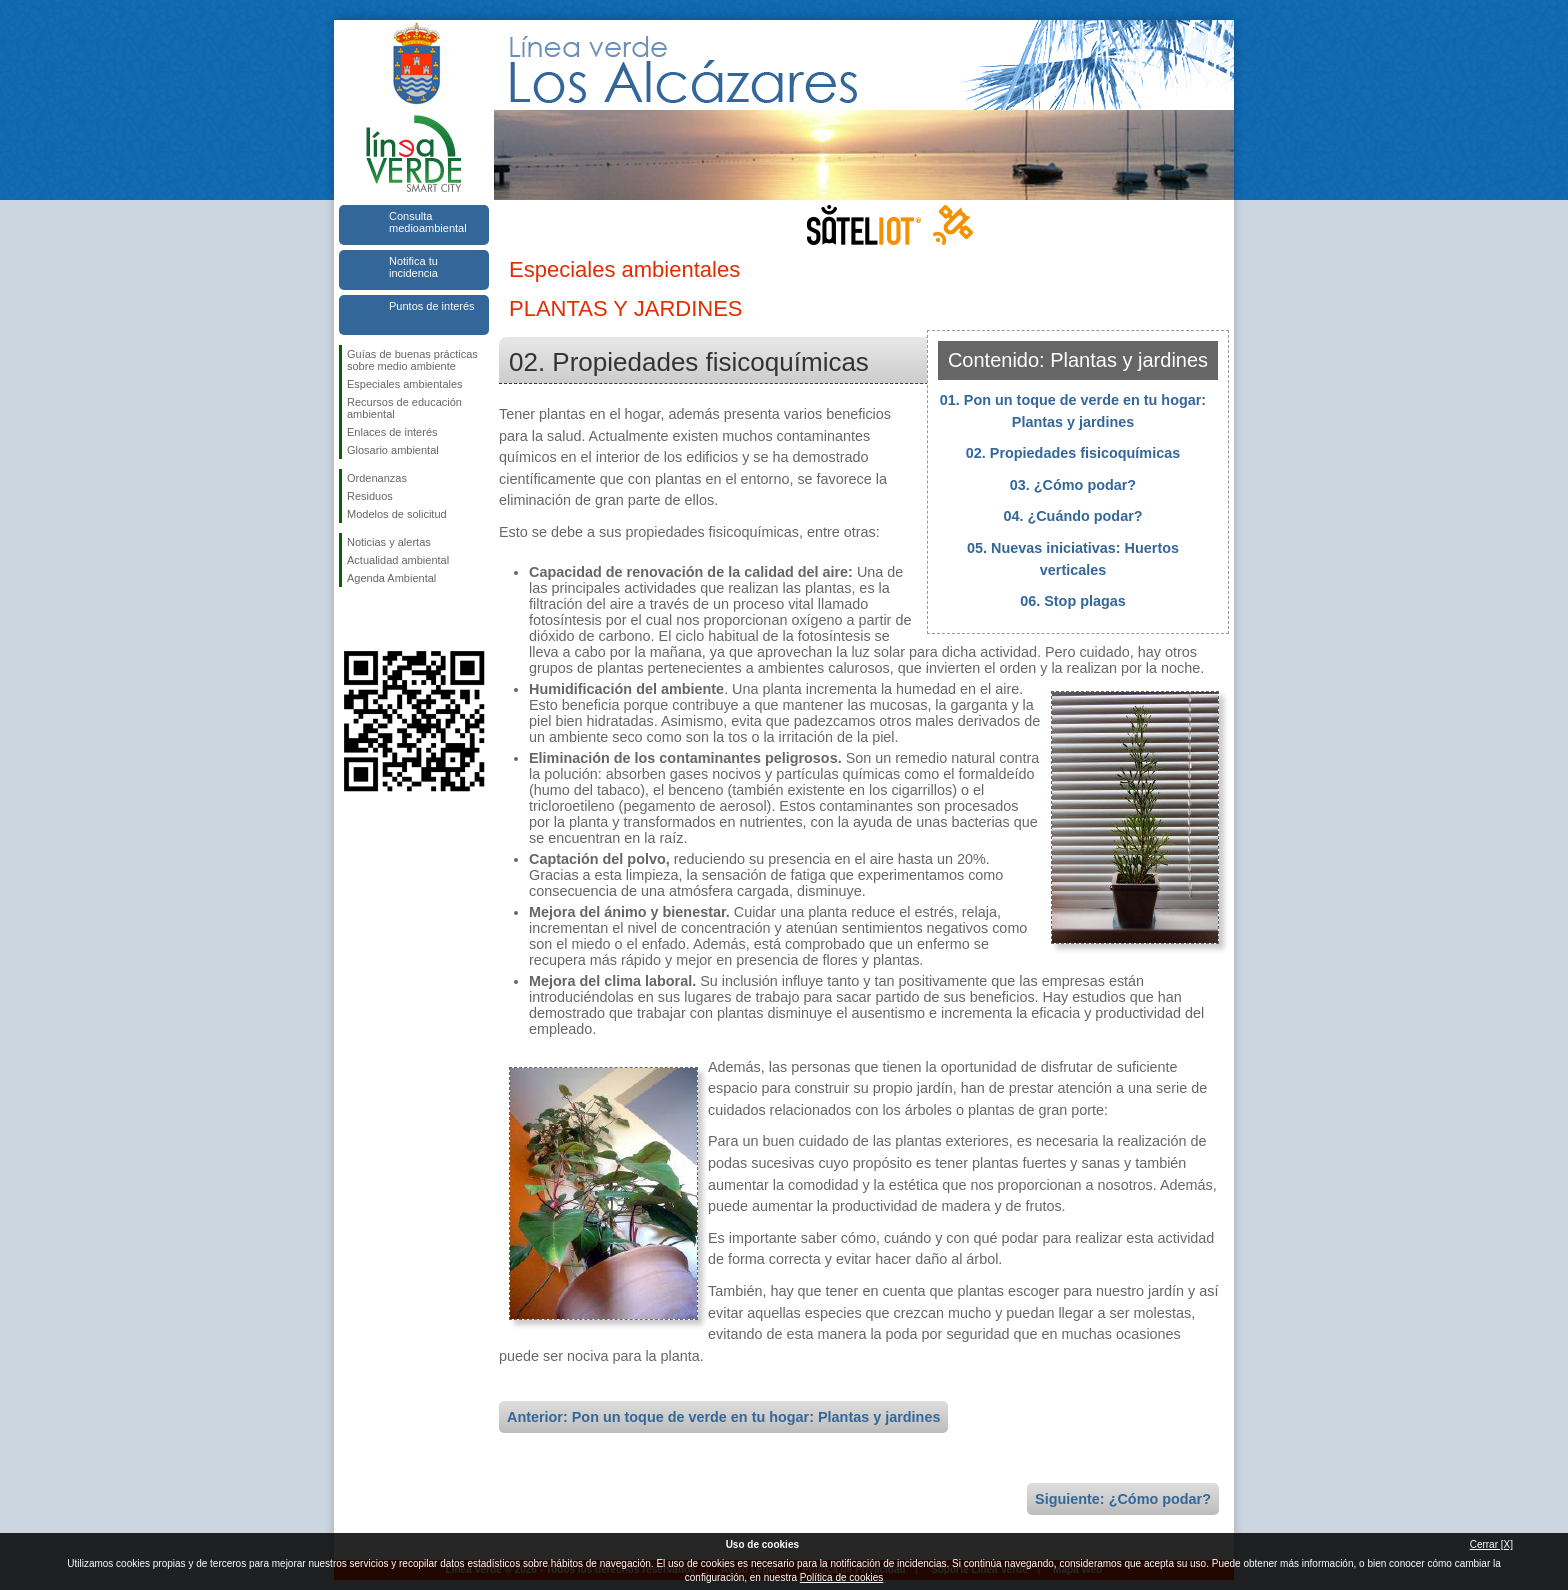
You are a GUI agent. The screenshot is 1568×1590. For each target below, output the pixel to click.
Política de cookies (841, 1577)
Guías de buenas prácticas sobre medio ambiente (412, 360)
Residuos (370, 496)
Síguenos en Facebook (351, 619)
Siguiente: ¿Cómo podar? (1123, 1499)
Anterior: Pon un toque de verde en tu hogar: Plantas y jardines (723, 1417)
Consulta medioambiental (428, 222)
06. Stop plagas (1073, 601)
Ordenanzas (377, 478)
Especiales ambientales (405, 384)
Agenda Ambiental (391, 578)
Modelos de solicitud (397, 514)
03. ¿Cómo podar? (1073, 485)
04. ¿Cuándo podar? (1072, 516)
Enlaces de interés (392, 432)
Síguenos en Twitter (384, 619)
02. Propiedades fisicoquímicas (1073, 453)
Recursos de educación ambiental (404, 408)
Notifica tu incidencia (413, 267)
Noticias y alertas (389, 542)
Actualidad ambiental (398, 560)
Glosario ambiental (393, 450)
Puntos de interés (432, 306)
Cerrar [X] (1491, 1544)
